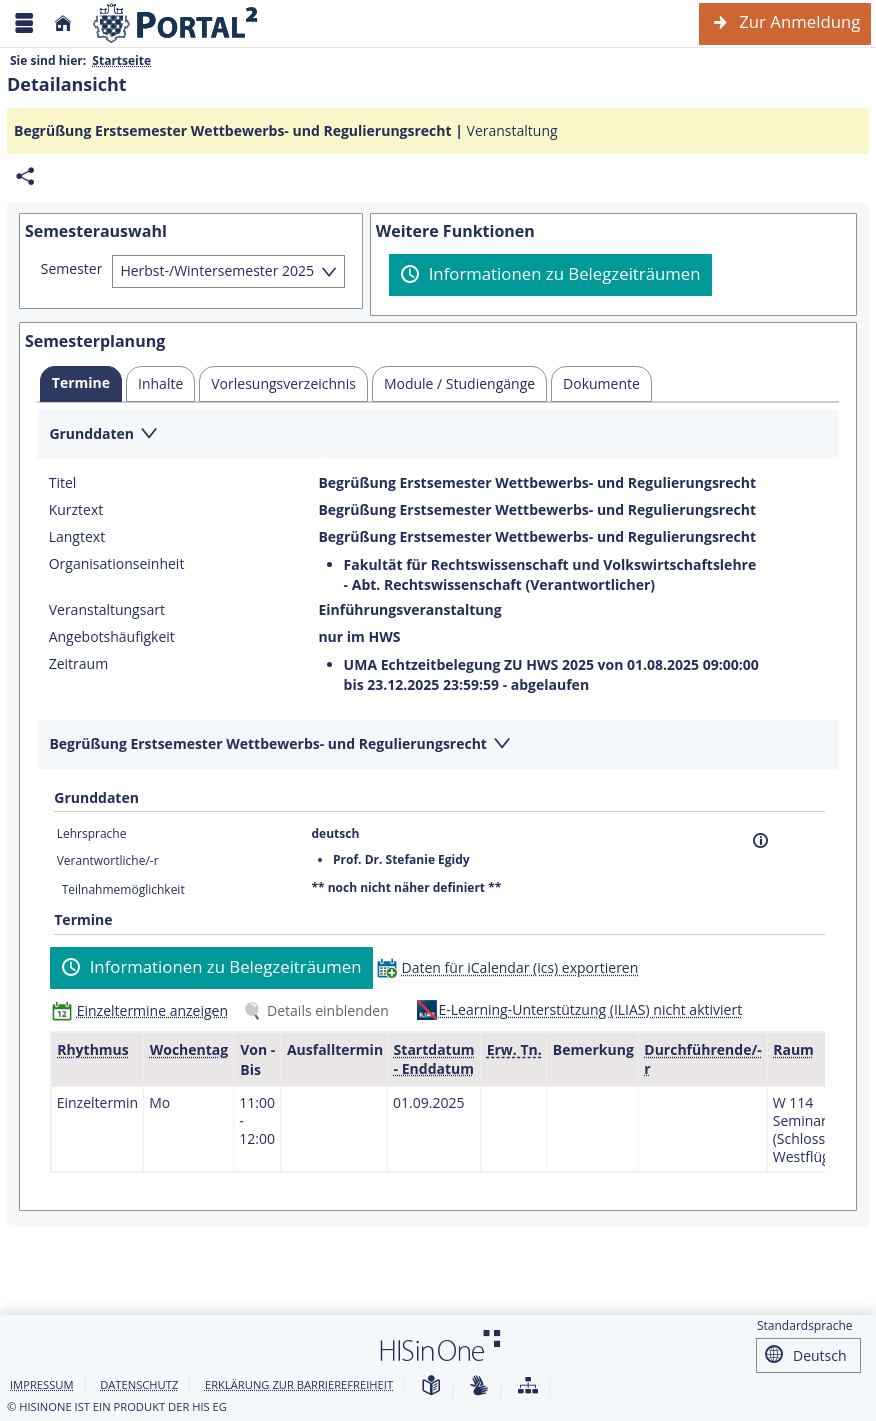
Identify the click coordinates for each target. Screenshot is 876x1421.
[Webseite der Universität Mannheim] (176, 23)
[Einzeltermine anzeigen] (144, 1010)
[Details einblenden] (320, 1010)
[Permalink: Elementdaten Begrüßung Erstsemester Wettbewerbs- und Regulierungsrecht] (25, 176)
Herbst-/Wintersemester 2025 (217, 270)
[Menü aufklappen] (24, 23)
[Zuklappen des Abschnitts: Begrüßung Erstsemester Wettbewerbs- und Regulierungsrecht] (438, 745)
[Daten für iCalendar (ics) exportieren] (512, 967)
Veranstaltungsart (107, 610)
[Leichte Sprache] (431, 1386)
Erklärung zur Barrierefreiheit (299, 1384)
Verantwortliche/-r (108, 860)
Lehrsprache (92, 833)
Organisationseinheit (117, 564)
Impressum (42, 1384)
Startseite (121, 60)
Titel (63, 483)
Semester (72, 269)
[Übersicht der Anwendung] (528, 1386)
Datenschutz (139, 1384)
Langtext (77, 537)
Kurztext (76, 510)
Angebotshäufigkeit (112, 637)
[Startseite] (63, 23)
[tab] (81, 384)
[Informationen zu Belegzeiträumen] (550, 275)
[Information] (760, 840)
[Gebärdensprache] (479, 1386)
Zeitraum (78, 664)
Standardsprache (805, 1325)
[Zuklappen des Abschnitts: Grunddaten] (438, 435)
